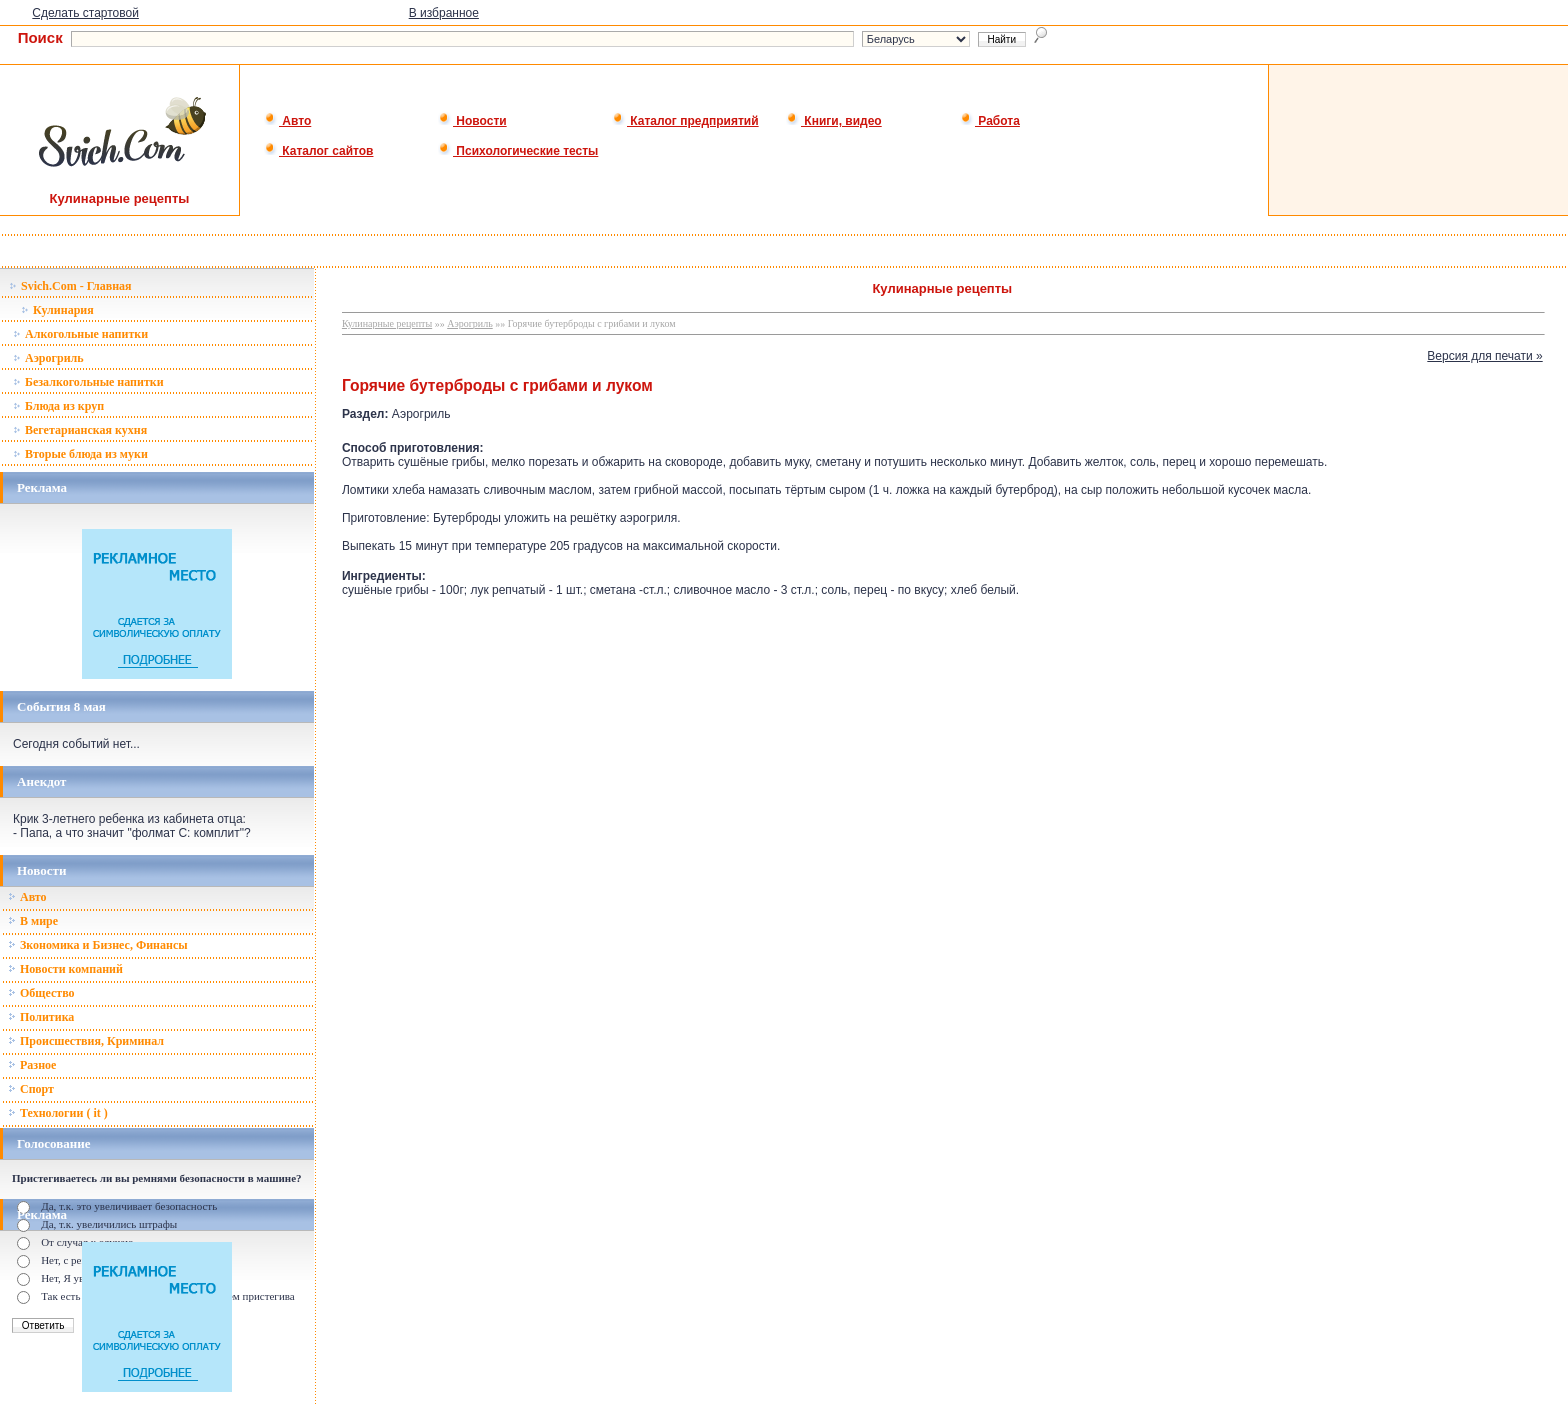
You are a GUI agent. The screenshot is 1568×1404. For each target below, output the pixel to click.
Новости (472, 121)
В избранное (444, 13)
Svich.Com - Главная (70, 286)
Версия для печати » (1484, 356)
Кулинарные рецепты (387, 323)
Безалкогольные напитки (88, 382)
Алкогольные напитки (80, 334)
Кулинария (57, 310)
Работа (990, 121)
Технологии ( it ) (58, 1113)
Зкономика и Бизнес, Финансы (98, 945)
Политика (41, 1017)
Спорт (31, 1089)
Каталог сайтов (318, 151)
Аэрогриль (48, 358)
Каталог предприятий (685, 121)
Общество (41, 993)
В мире (33, 921)
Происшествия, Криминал (86, 1041)
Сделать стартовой (85, 13)
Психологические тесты (518, 151)
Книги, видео (834, 121)
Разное (32, 1065)
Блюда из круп (58, 406)
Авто (287, 121)
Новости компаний (65, 969)
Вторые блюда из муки (80, 454)
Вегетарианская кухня (80, 430)
